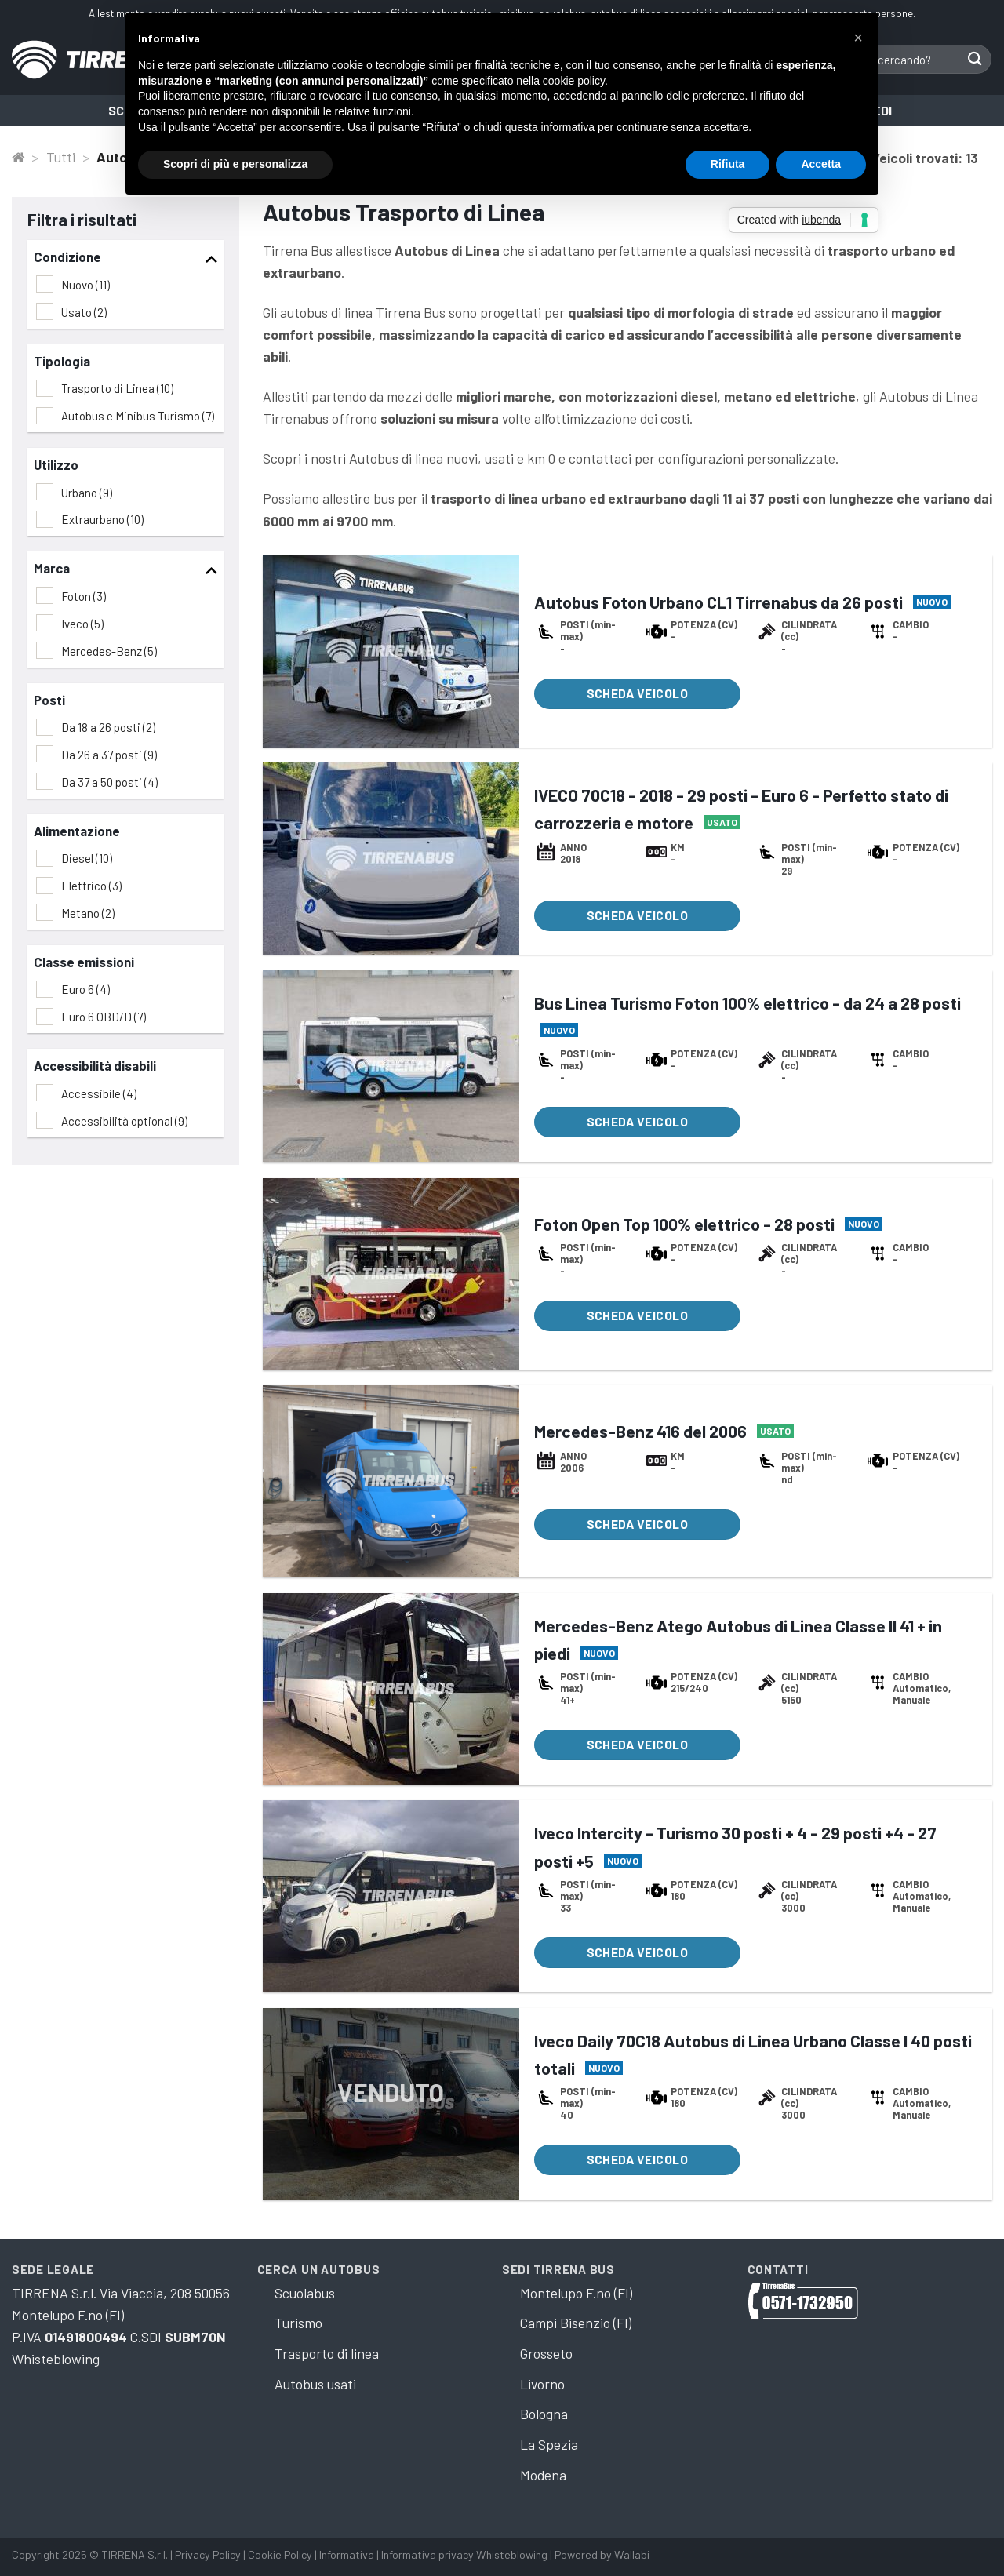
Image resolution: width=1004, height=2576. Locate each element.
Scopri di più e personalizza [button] (235, 164)
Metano (88, 913)
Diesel (86, 858)
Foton (83, 596)
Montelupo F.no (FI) (576, 2292)
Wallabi (631, 2554)
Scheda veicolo (638, 693)
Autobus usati (315, 2383)
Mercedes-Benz (109, 651)
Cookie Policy (280, 2554)
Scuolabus (305, 2292)
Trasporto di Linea (117, 388)
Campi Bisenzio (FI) (575, 2322)
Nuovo (85, 285)
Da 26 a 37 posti (109, 755)
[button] (858, 37)
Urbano (86, 493)
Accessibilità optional (124, 1121)
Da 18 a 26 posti (108, 727)
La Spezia (549, 2444)
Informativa (346, 2554)
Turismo (298, 2322)
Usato (84, 312)
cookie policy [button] (574, 81)
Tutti (60, 157)
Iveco (82, 624)
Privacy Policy (208, 2554)
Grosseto (546, 2353)
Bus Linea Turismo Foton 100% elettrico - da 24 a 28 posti (747, 1002)
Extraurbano (102, 519)
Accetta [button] (821, 164)
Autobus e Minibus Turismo (137, 416)
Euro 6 (85, 989)
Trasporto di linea (327, 2353)
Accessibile (98, 1093)
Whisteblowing (56, 2358)
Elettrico (91, 886)
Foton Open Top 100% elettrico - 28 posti (684, 1223)
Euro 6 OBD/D (103, 1017)
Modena (543, 2474)
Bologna (544, 2413)
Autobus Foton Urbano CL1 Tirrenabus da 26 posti (718, 601)
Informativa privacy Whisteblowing (465, 2554)
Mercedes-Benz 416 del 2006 (640, 1431)
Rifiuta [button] (728, 164)
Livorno (542, 2383)
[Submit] (974, 59)
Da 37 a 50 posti (109, 782)
